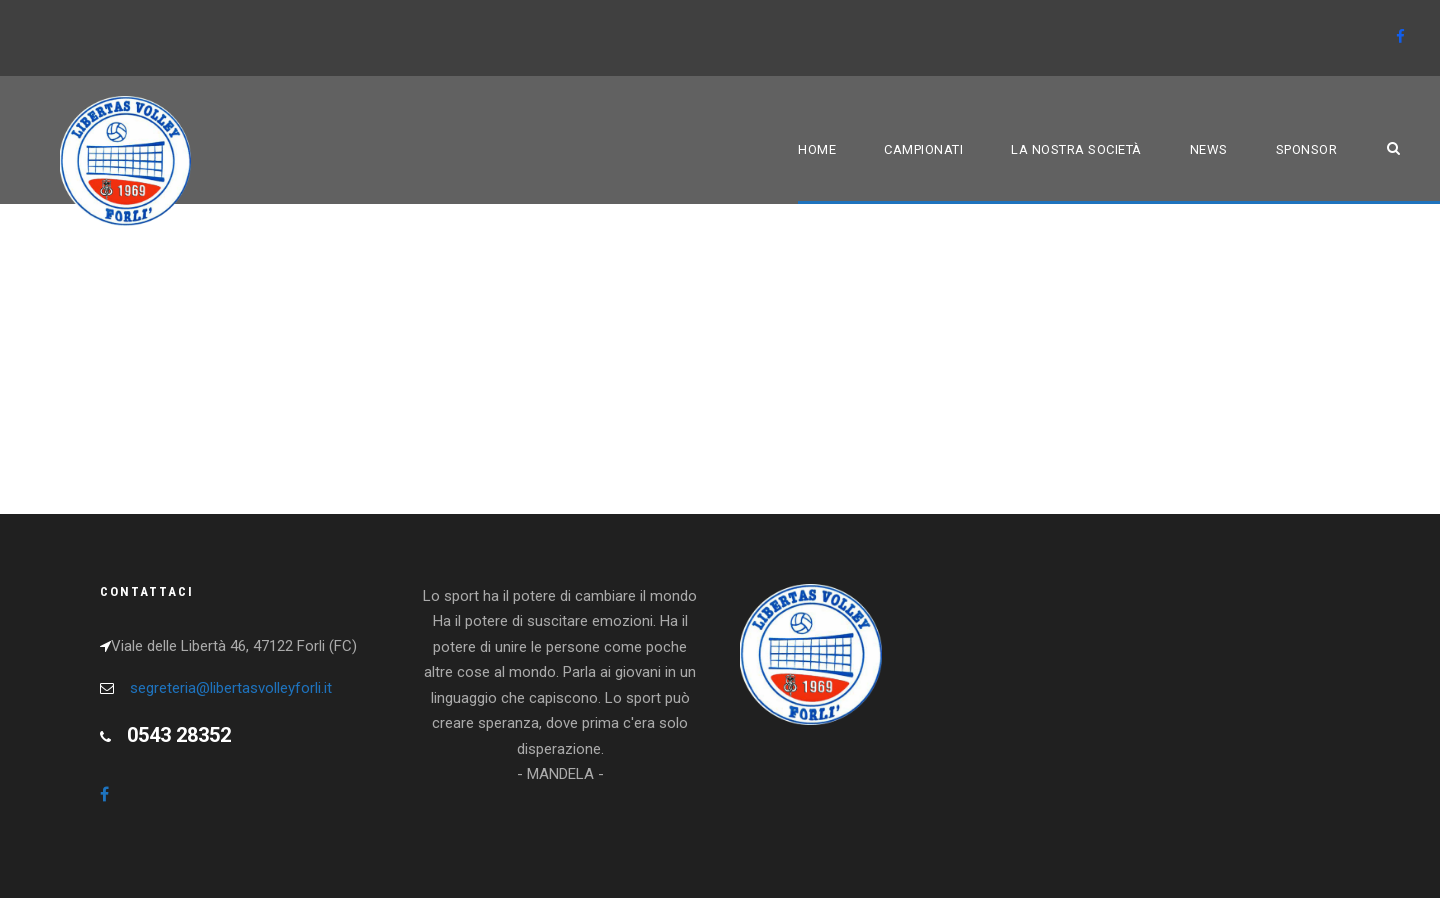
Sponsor (1307, 149)
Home (817, 149)
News (1209, 149)
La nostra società (1076, 149)
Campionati (923, 149)
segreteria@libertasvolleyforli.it (231, 688)
